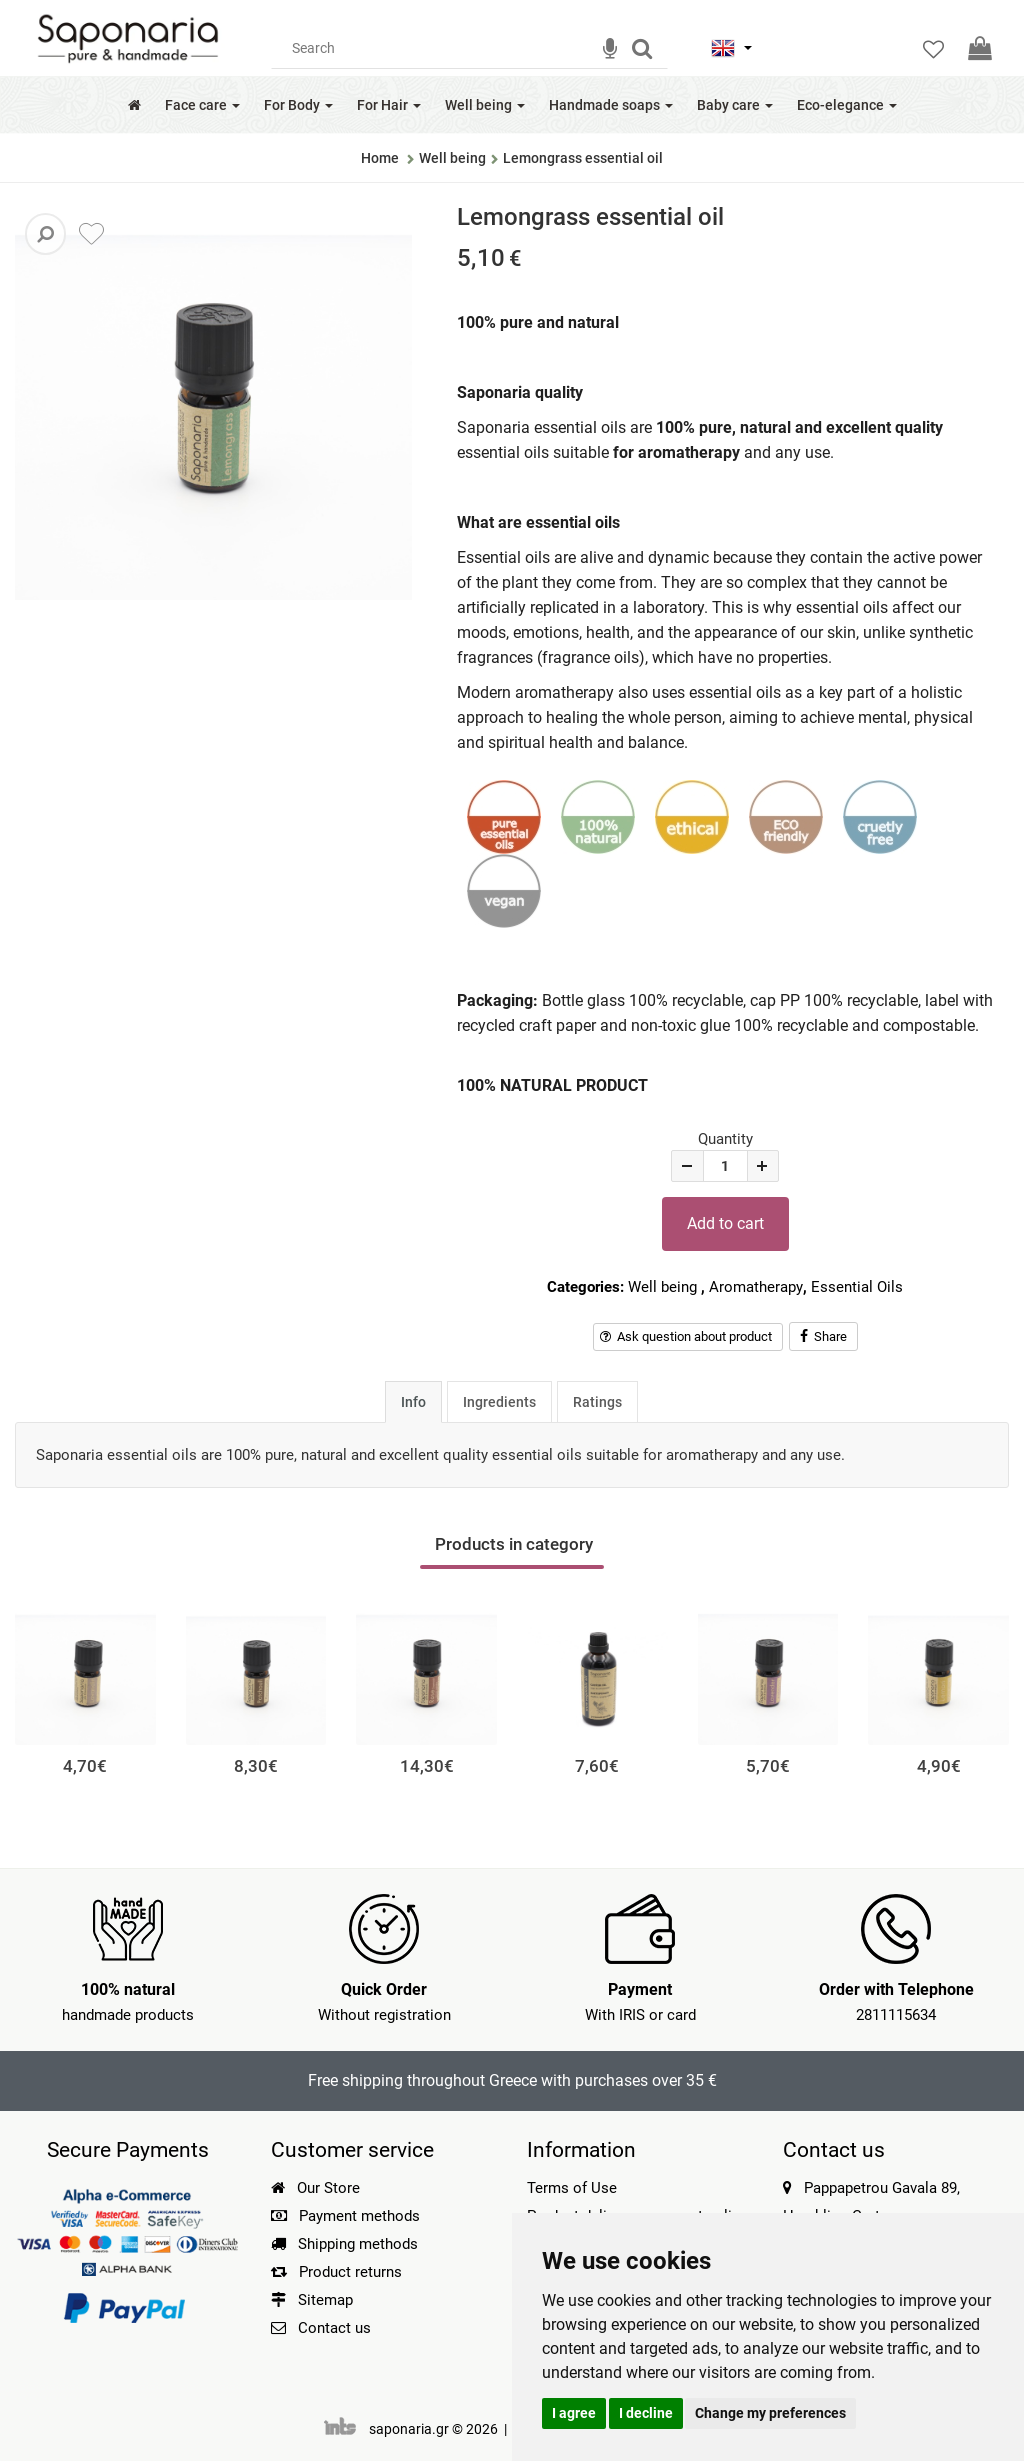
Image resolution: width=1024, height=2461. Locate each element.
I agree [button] (574, 2413)
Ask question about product (686, 1336)
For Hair (389, 105)
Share (823, 1336)
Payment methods (345, 2216)
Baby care (735, 105)
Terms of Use (572, 2188)
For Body (298, 105)
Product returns (336, 2272)
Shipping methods (344, 2244)
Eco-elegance (847, 105)
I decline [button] (646, 2413)
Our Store (315, 2188)
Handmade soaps (611, 105)
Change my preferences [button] (770, 2413)
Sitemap (312, 2300)
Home (380, 158)
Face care (202, 105)
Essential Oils (857, 1287)
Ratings (597, 1402)
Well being (485, 105)
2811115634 (896, 2015)
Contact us (334, 2328)
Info (413, 1402)
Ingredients (499, 1402)
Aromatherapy (756, 1287)
